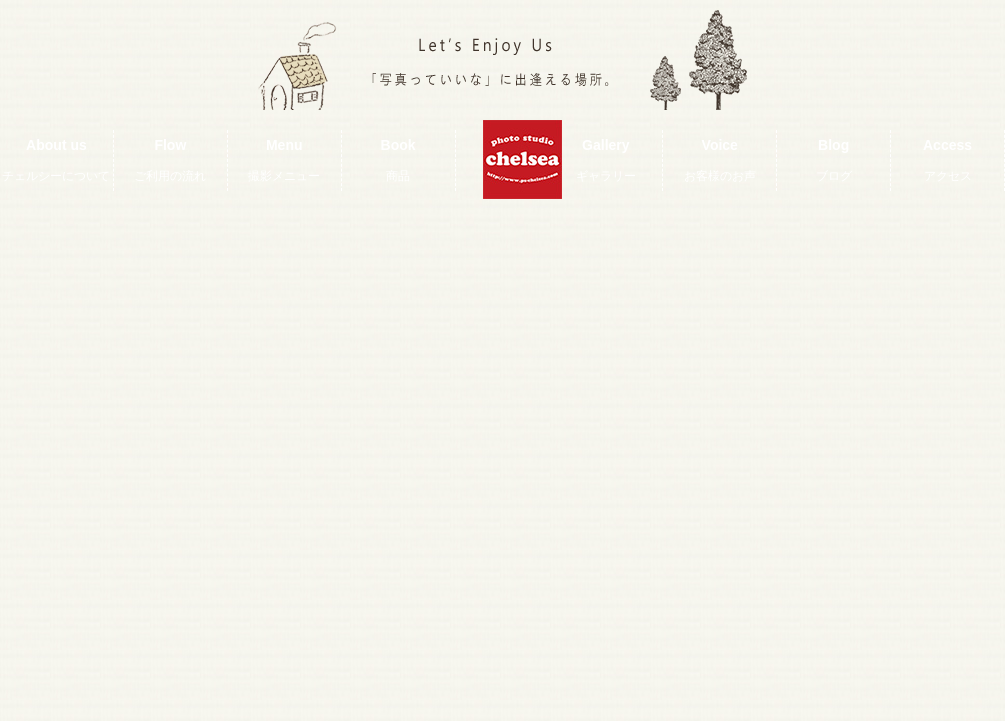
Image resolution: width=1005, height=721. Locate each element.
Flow (170, 160)
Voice (720, 160)
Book (398, 160)
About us (56, 160)
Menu (284, 160)
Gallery (606, 160)
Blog (834, 160)
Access (947, 160)
